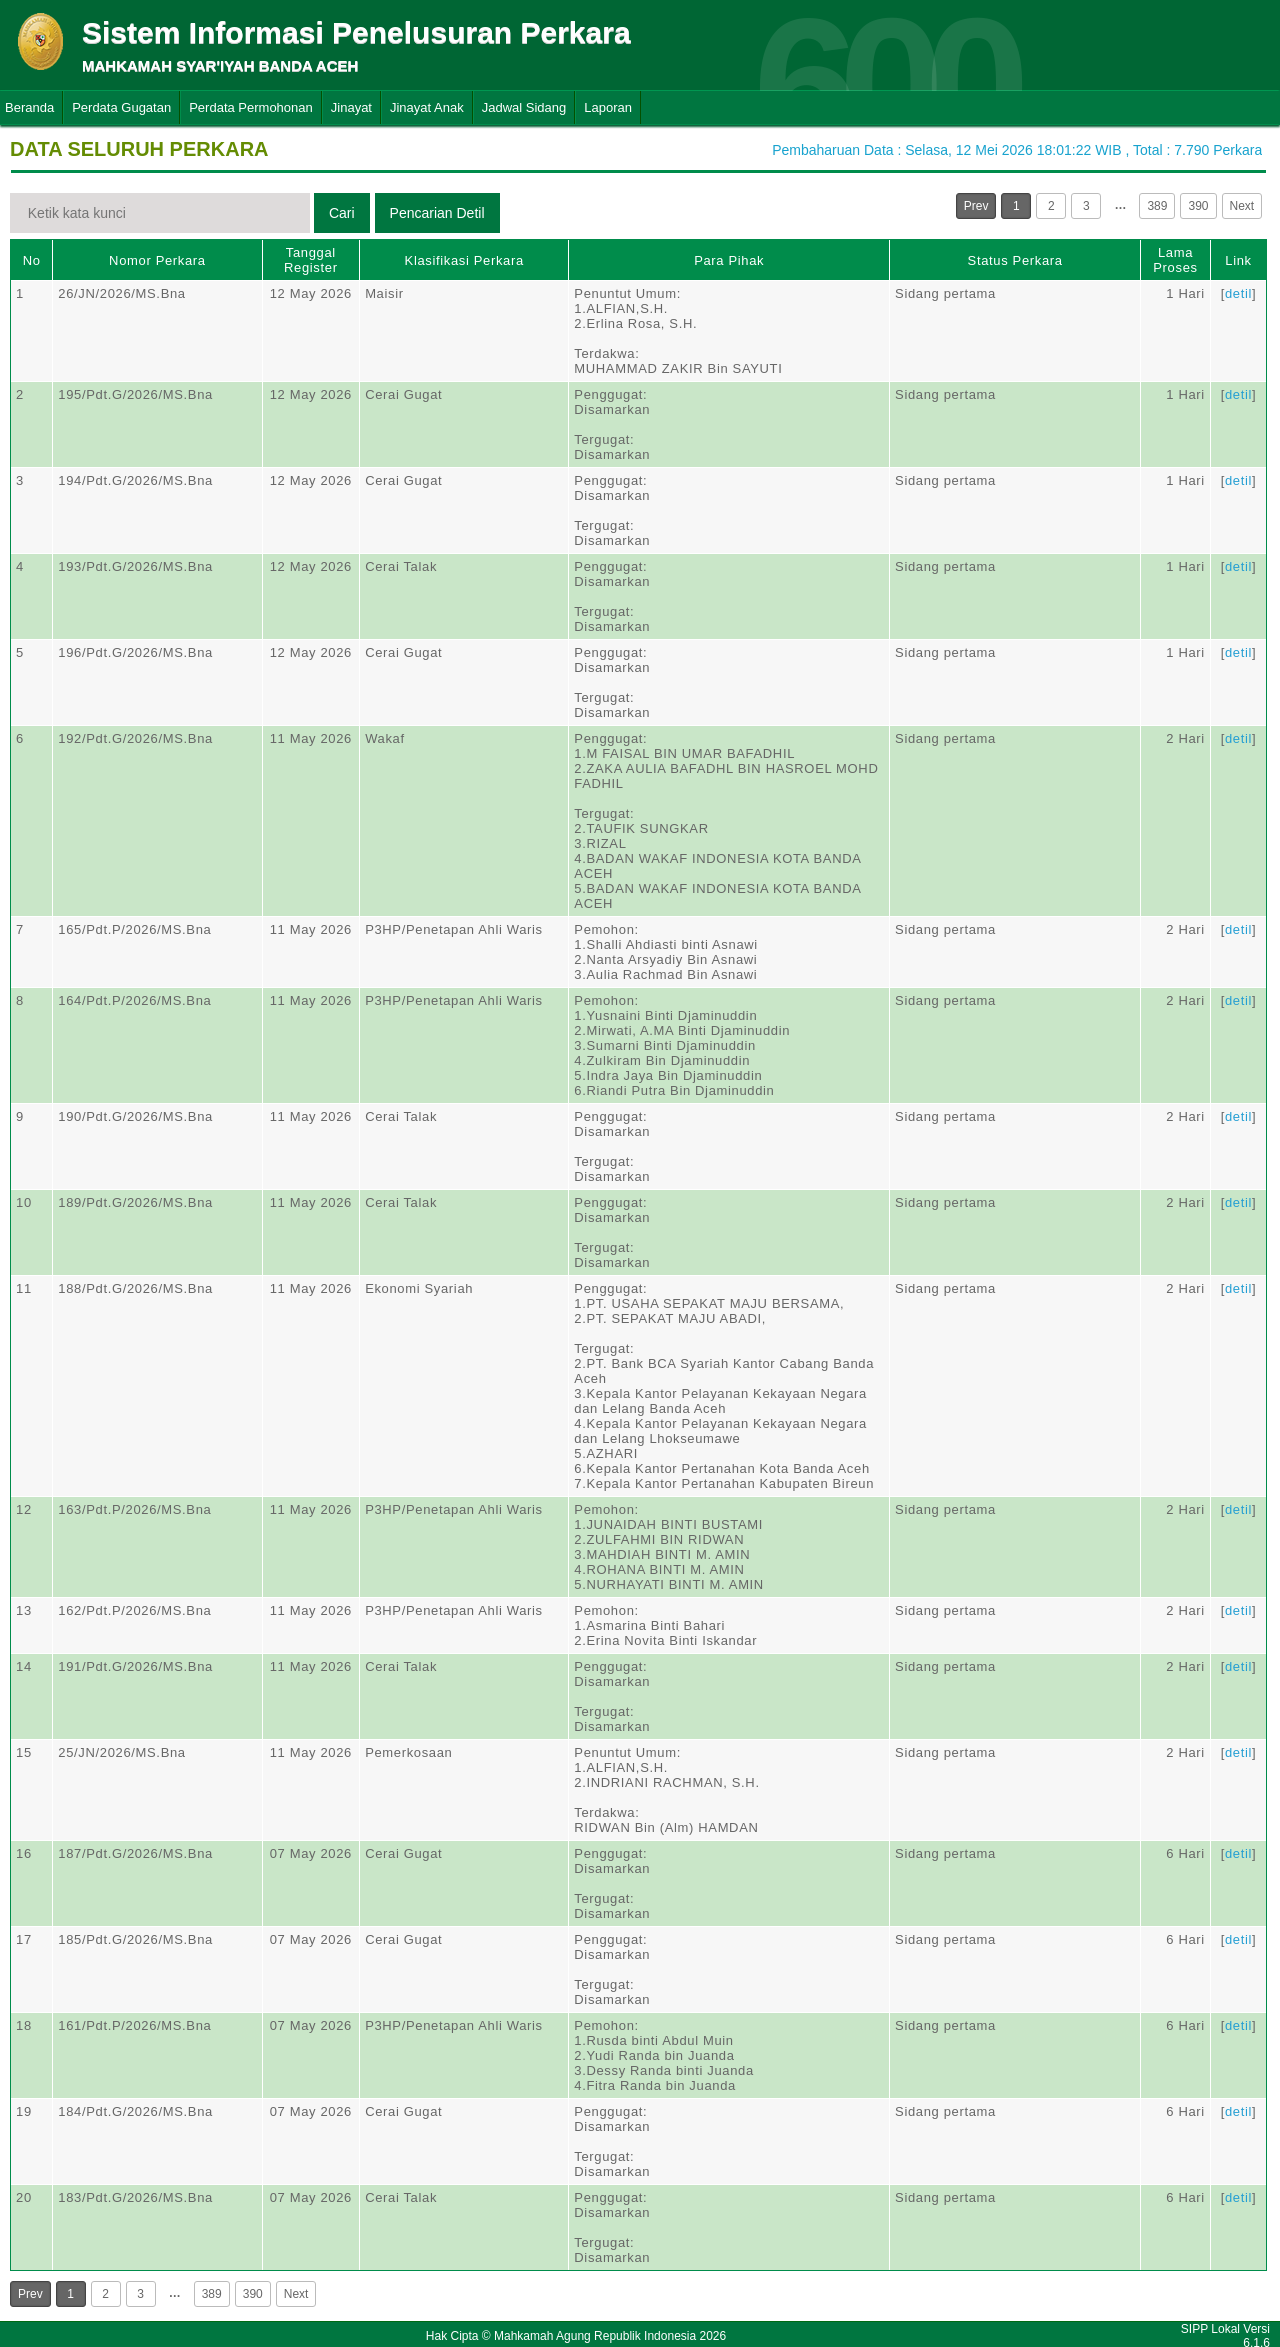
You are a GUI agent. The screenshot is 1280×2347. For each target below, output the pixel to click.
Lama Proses (1175, 260)
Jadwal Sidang (524, 107)
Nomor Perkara (157, 260)
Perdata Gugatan (121, 107)
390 (1198, 206)
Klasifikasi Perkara (464, 260)
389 (1157, 206)
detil (1238, 293)
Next (1242, 206)
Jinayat (351, 107)
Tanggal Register (311, 260)
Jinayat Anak (427, 107)
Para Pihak (729, 260)
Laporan (608, 107)
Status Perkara (1015, 260)
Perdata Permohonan (251, 107)
